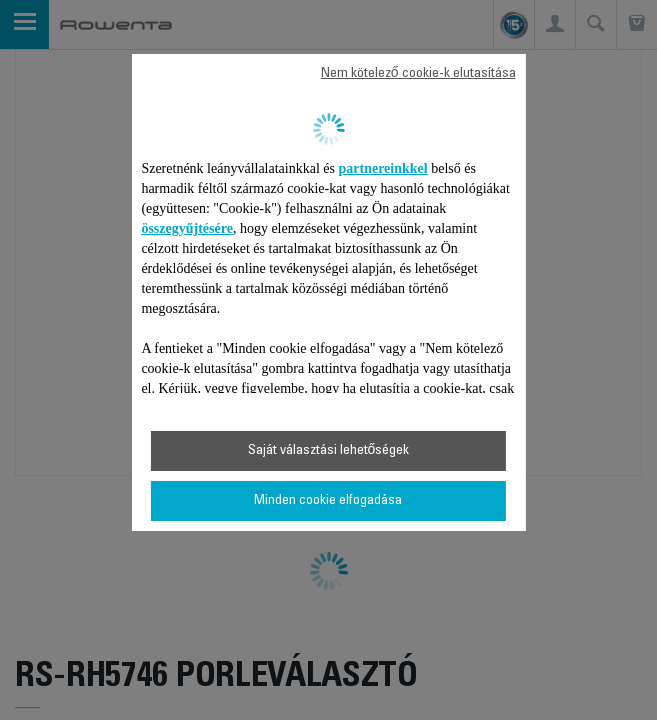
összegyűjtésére (187, 228)
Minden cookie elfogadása (328, 501)
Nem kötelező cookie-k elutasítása (418, 74)
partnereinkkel (383, 168)
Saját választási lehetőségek (329, 451)
